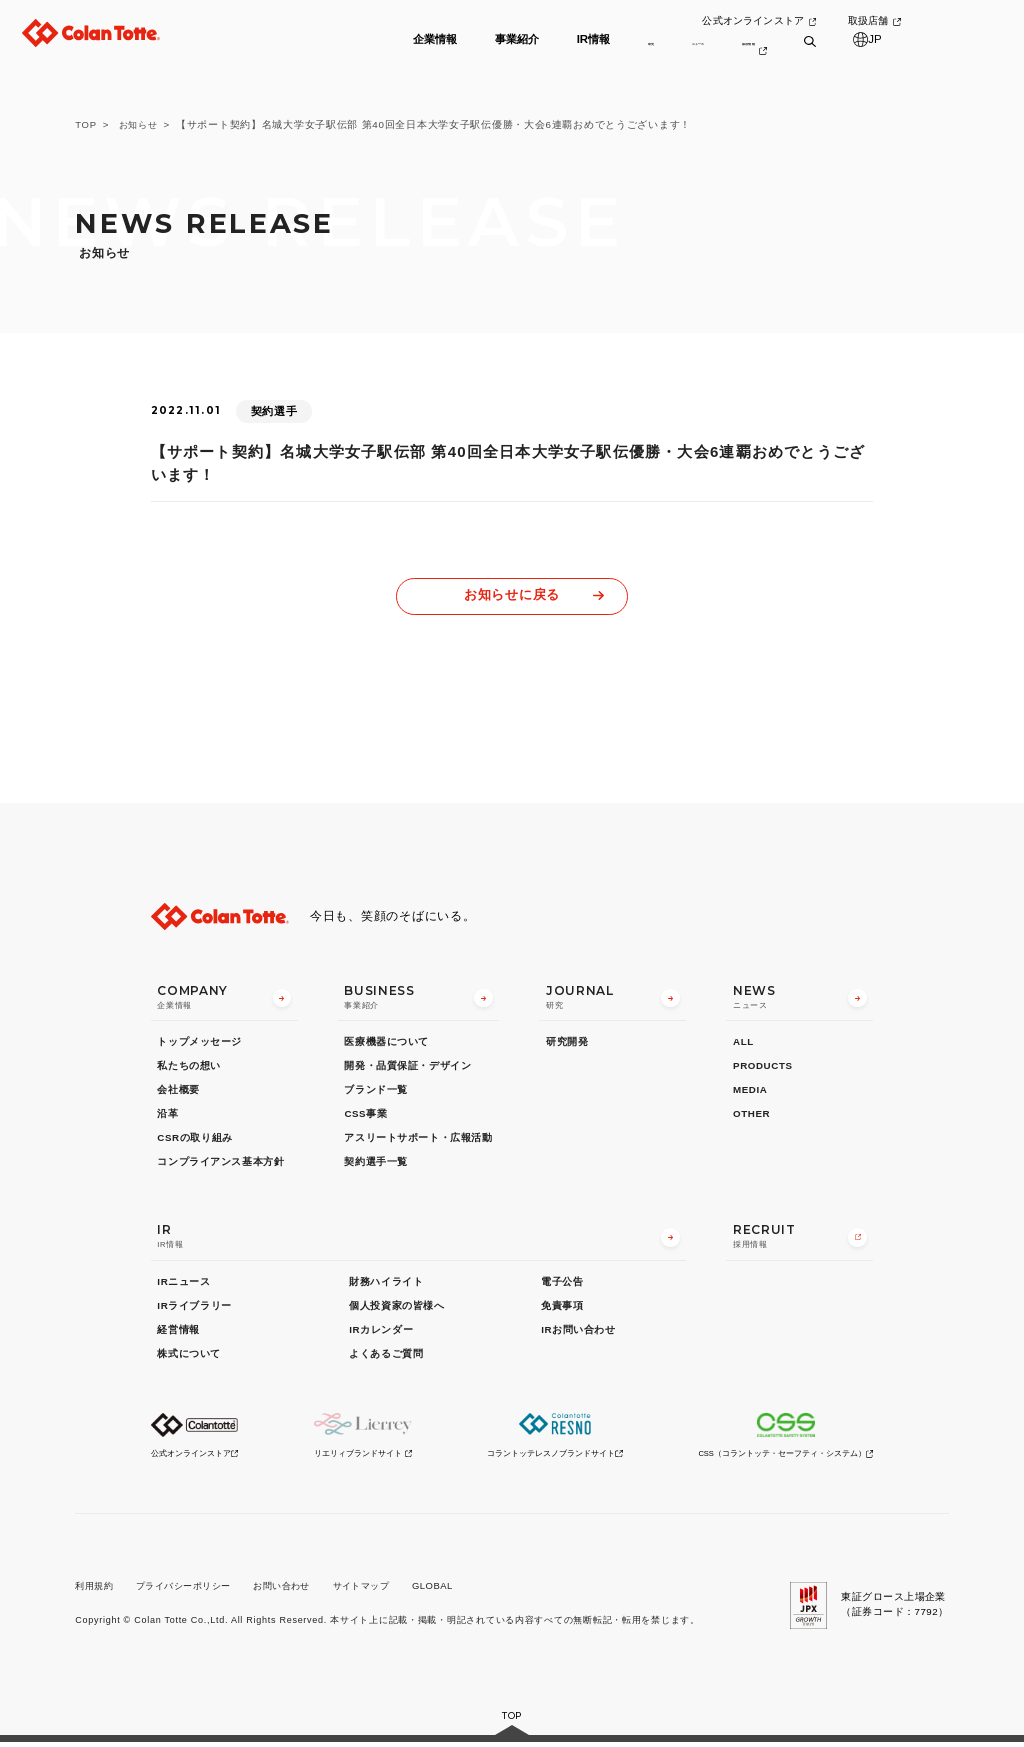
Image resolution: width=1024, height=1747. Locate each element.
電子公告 (562, 1283)
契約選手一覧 (376, 1164)
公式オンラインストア (796, 21)
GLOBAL (459, 1589)
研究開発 (567, 1043)
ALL (743, 1043)
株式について (189, 1355)
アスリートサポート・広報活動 (418, 1140)
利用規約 (96, 1589)
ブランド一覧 (376, 1091)
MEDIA (750, 1091)
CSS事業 (365, 1115)
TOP (86, 124)
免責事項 (562, 1307)
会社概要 (178, 1091)
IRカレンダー (381, 1331)
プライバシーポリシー (192, 1589)
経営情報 (178, 1331)
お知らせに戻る (511, 595)
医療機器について (386, 1043)
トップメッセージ (199, 1043)
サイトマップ (384, 1589)
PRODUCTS (763, 1067)
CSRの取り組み (194, 1140)
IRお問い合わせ (578, 1331)
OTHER (751, 1115)
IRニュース (183, 1283)
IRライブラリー (194, 1307)
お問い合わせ (298, 1589)
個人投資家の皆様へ (396, 1307)
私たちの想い (189, 1067)
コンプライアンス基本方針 (220, 1164)
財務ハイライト (386, 1283)
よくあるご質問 (386, 1355)
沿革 (167, 1115)
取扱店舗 (915, 21)
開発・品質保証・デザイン (407, 1067)
